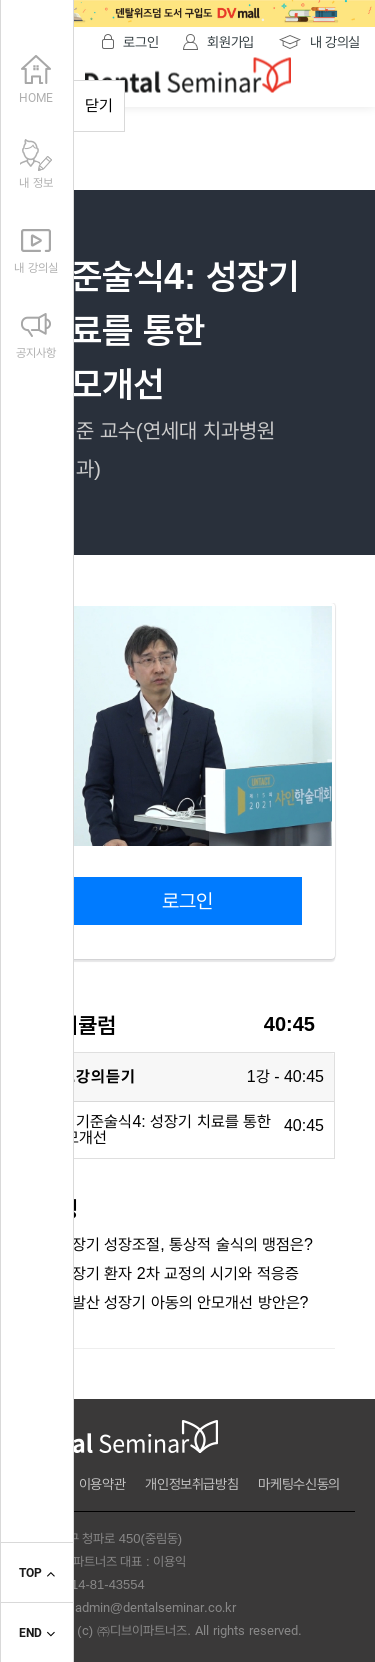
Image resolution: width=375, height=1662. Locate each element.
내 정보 (36, 162)
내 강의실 (35, 247)
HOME (36, 77)
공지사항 (36, 332)
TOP (36, 1574)
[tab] (187, 1077)
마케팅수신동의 (299, 1484)
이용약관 (102, 1484)
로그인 (187, 901)
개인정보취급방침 (191, 1484)
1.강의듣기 (98, 1076)
